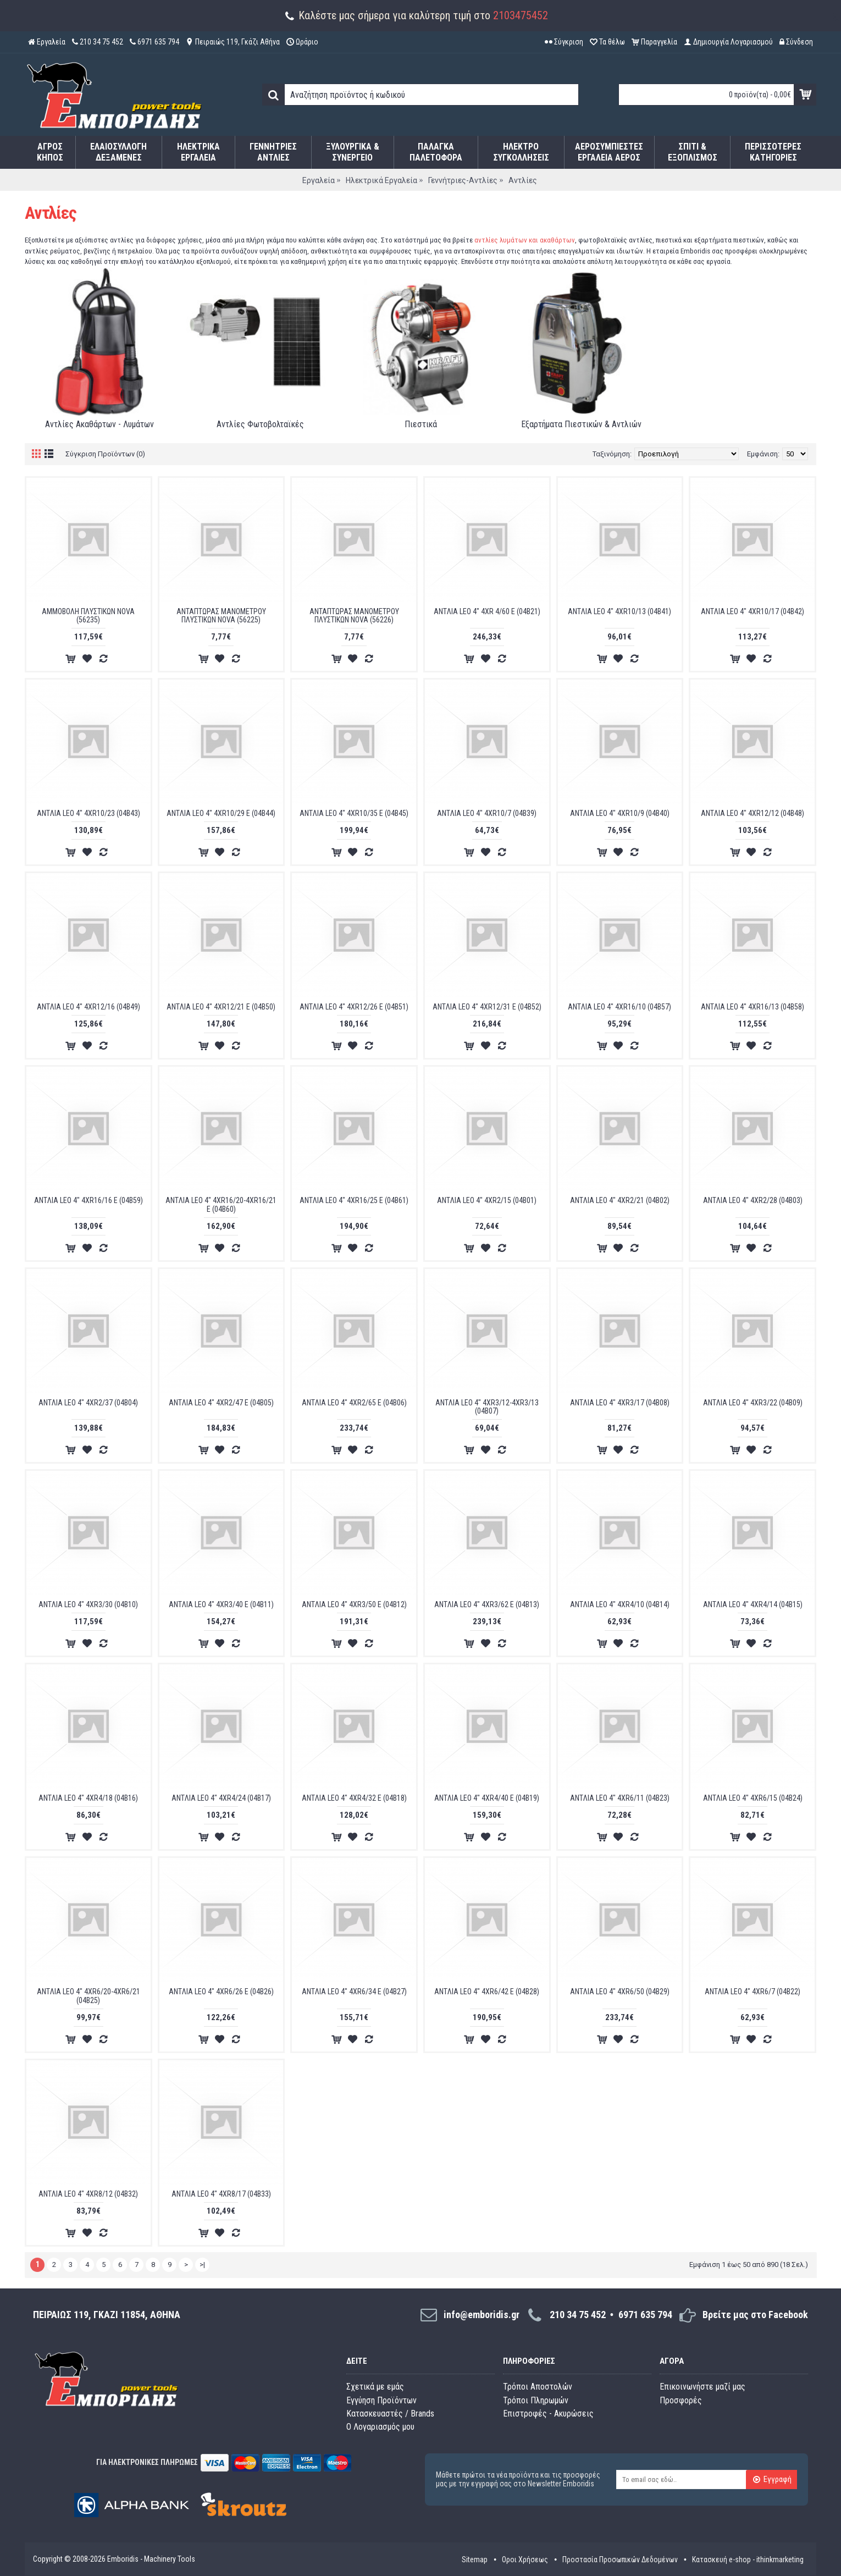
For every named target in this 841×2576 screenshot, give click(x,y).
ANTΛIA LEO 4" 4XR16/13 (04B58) (752, 1006)
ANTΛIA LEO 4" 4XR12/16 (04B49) (88, 1006)
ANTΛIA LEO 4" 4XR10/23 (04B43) (88, 813)
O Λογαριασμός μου (380, 2426)
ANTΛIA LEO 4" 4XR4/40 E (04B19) (486, 1798)
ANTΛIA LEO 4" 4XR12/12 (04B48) (752, 813)
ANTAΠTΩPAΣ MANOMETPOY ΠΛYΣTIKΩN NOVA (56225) (221, 615)
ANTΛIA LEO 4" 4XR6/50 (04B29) (620, 1991)
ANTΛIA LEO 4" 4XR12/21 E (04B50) (221, 1006)
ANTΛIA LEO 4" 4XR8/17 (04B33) (221, 2193)
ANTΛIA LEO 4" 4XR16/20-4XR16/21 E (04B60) (220, 1204)
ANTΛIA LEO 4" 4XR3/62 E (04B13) (486, 1604)
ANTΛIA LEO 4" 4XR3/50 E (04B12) (354, 1604)
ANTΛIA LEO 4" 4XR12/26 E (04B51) (354, 1006)
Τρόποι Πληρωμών (535, 2400)
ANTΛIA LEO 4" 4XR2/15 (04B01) (486, 1200)
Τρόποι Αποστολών (537, 2386)
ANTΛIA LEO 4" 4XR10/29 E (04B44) (221, 813)
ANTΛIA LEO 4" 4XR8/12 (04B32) (88, 2193)
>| (202, 2264)
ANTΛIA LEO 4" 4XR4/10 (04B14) (620, 1604)
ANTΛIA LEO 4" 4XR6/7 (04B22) (752, 1991)
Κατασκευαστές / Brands (390, 2413)
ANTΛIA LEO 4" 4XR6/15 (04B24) (753, 1798)
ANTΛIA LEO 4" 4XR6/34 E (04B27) (354, 1991)
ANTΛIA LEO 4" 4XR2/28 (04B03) (753, 1200)
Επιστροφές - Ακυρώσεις (548, 2413)
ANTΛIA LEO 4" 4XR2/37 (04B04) (88, 1402)
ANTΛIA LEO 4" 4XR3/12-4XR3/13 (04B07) (487, 1406)
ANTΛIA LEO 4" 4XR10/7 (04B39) (486, 813)
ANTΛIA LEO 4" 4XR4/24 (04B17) (221, 1798)
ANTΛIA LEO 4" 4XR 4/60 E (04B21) (487, 611)
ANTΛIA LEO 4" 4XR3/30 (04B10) (88, 1604)
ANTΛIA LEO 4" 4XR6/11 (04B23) (620, 1798)
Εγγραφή (772, 2479)
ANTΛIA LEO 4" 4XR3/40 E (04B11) (221, 1604)
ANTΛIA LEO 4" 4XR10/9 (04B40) (620, 813)
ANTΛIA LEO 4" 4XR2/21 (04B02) (620, 1200)
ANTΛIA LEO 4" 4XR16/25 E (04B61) (354, 1200)
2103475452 (520, 15)
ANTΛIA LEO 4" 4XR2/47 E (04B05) (221, 1402)
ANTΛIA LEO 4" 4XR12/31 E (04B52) (487, 1006)
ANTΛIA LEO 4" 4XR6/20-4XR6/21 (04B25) (88, 1995)
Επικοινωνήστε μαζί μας (702, 2386)
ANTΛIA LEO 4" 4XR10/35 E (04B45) (354, 813)
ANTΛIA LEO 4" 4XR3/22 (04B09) (753, 1402)
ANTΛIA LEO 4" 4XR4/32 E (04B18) (354, 1798)
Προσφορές (681, 2400)
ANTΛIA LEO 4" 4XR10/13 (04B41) (619, 611)
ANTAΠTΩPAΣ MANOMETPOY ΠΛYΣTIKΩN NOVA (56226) (354, 615)
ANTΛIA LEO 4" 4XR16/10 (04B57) (619, 1006)
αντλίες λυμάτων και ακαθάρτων (524, 240)
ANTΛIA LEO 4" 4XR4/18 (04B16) (88, 1798)
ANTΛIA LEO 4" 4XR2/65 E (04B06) (354, 1402)
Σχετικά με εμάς (375, 2386)
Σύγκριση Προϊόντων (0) (105, 454)
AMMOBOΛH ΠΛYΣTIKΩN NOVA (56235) (88, 615)
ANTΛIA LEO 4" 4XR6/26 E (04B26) (221, 1991)
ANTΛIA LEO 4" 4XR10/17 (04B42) (752, 611)
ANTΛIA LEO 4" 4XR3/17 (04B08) (620, 1402)
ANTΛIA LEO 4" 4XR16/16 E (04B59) (88, 1200)
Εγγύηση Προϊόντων (381, 2400)
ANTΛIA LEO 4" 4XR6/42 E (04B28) (486, 1991)
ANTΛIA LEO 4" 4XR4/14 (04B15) (753, 1604)
